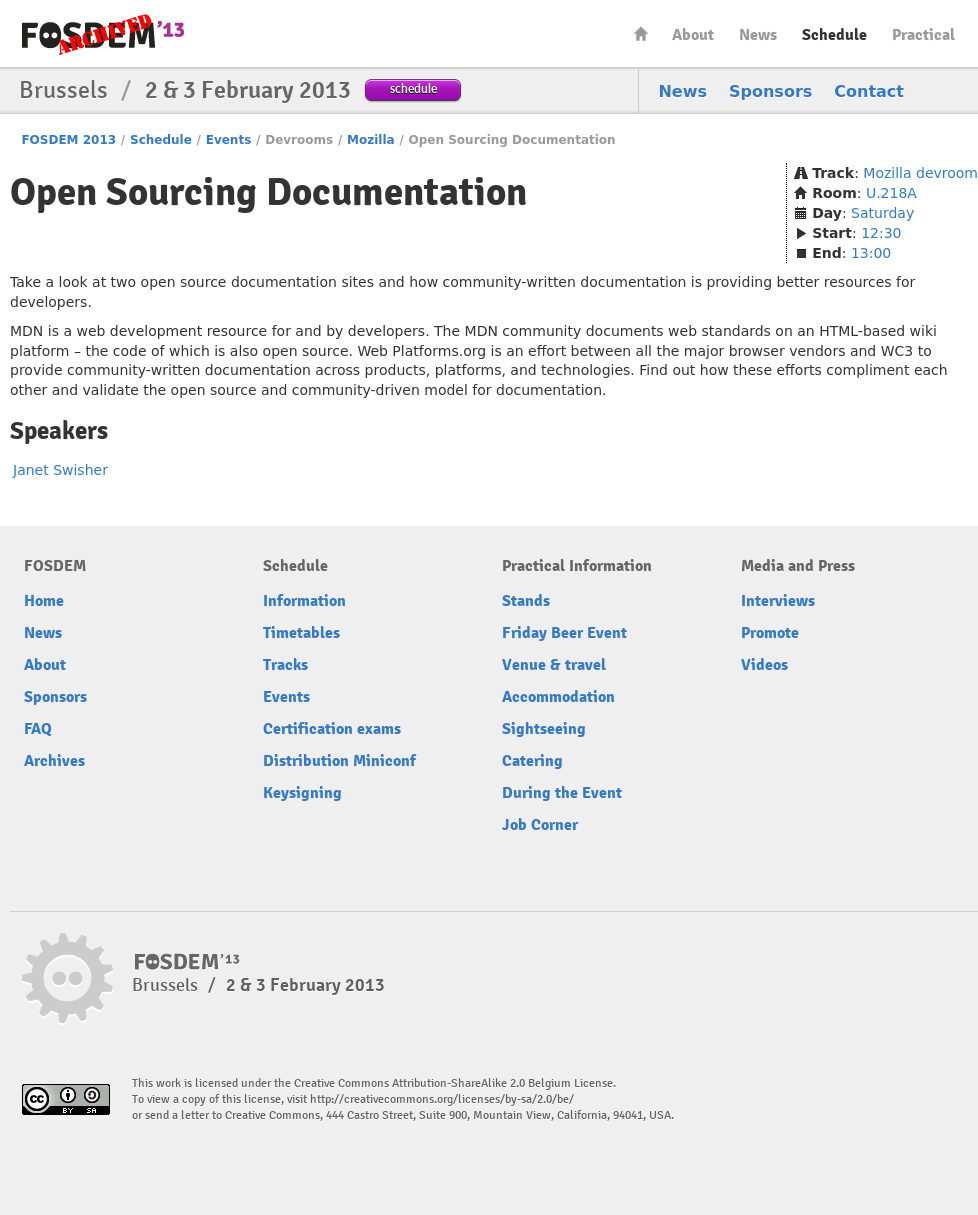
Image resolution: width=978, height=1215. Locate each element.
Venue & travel (554, 665)
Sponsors (770, 91)
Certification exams (332, 729)
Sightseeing (544, 729)
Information (304, 601)
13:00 (871, 253)
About (693, 35)
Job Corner (540, 825)
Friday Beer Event (564, 633)
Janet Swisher (60, 470)
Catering (532, 761)
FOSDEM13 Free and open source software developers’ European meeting (103, 34)
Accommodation (558, 697)
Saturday (882, 213)
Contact (869, 91)
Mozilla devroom (920, 173)
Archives (54, 761)
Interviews (778, 601)
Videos (764, 665)
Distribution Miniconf (339, 761)
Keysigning (302, 793)
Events (229, 140)
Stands (526, 601)
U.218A (891, 193)
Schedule (834, 35)
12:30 (881, 233)
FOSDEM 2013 (68, 140)
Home (641, 33)
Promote (770, 633)
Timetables (301, 633)
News (758, 35)
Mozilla (371, 140)
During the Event (562, 793)
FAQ (38, 729)
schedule (413, 88)
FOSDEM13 (187, 962)
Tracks (285, 665)
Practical (923, 35)
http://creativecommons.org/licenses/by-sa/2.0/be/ (442, 1099)
